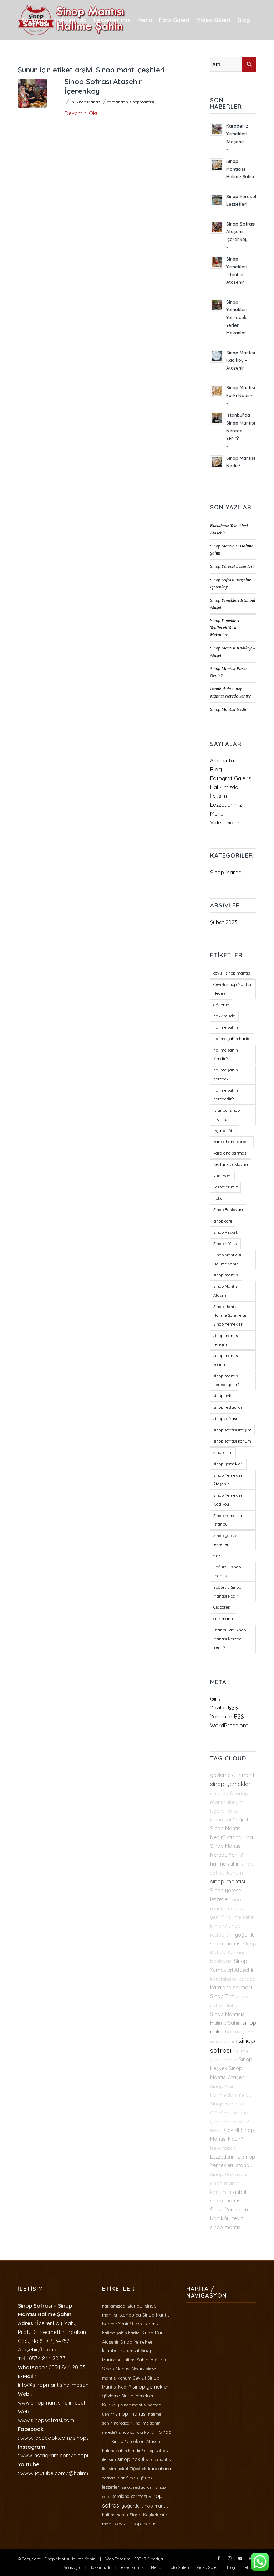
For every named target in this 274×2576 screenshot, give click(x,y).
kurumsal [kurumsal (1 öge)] (222, 1175)
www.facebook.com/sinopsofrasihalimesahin (76, 2437)
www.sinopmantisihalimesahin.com (60, 2402)
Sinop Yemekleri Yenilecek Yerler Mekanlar (224, 627)
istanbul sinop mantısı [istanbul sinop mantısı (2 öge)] (226, 1115)
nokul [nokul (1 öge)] (218, 1198)
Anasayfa (222, 760)
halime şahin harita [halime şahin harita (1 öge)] (232, 1038)
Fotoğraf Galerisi (231, 778)
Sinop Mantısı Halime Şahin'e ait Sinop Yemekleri (230, 2095)
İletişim (218, 795)
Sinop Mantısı (88, 101)
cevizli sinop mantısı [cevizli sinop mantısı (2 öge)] (232, 973)
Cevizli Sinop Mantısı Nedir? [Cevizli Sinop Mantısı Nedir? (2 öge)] (232, 989)
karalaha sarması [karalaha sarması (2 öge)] (230, 1153)
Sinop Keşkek (144, 2515)
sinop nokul (130, 2459)
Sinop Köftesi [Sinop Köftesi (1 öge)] (225, 1243)
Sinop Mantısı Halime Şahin (70, 2558)
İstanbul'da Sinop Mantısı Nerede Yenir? (231, 1846)
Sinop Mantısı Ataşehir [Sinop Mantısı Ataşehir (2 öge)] (225, 1291)
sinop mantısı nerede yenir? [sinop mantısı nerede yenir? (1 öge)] (226, 1380)
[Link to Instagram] (229, 2558)
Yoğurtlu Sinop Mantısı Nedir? (231, 1828)
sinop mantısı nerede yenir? (227, 1908)
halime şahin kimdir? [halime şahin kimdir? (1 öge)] (225, 1054)
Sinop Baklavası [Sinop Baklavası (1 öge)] (228, 1209)
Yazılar (224, 1707)
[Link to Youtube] (240, 2558)
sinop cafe (222, 1793)
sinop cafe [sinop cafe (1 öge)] (222, 1221)
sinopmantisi (141, 101)
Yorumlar (227, 1716)
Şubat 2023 (223, 922)
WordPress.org (229, 1725)
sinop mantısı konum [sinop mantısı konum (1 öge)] (226, 1360)
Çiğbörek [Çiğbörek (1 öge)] (221, 1607)
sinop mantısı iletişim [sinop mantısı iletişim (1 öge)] (226, 1340)
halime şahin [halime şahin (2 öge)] (225, 1027)
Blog (216, 769)
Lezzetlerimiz (226, 804)
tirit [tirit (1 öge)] (216, 1555)
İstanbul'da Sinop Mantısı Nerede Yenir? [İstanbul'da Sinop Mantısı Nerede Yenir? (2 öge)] (229, 1639)
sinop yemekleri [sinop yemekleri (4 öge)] (228, 1463)
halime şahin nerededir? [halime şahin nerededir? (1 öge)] (225, 1095)
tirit (233, 2041)
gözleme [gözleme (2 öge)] (221, 1004)
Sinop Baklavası (228, 2174)
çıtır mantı (243, 1775)
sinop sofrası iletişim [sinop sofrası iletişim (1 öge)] (232, 1430)
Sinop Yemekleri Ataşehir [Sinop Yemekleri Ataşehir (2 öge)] (228, 1480)
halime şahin (225, 1864)
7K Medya (153, 2558)
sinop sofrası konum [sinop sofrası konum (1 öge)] (232, 1441)
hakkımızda (223, 2148)
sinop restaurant (138, 2487)
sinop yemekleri (231, 1784)
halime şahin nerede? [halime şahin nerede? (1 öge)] (225, 1074)
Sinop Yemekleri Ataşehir (137, 2441)
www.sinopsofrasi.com (46, 2420)
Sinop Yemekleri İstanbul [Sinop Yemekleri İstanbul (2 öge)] (228, 1520)
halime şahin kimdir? (122, 2450)
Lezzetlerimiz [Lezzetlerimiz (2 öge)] (225, 1186)
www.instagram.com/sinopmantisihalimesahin (76, 2455)
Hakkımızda (224, 787)
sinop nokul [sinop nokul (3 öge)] (224, 1395)
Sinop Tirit (222, 1996)
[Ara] (50, 59)
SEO (137, 2558)
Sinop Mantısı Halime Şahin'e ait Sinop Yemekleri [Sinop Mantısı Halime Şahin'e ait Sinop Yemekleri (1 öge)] (230, 1315)
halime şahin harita (121, 2332)
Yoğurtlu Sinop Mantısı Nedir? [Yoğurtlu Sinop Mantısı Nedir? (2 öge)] (227, 1592)
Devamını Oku (85, 113)
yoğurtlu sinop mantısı (145, 2506)
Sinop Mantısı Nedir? (229, 709)
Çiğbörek (220, 2112)
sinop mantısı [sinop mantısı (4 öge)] (226, 1274)
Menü (216, 813)
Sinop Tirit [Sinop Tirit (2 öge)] (223, 1452)
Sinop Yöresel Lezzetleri (232, 566)
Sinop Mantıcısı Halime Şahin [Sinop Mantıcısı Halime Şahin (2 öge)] (227, 1259)
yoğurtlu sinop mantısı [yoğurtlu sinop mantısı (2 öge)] (227, 1571)
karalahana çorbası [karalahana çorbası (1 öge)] (231, 1141)
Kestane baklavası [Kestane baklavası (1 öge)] (230, 1164)
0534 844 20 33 (47, 2358)
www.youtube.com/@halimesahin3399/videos (77, 2473)
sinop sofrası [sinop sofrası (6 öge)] (225, 1418)
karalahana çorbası (233, 1979)
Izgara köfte (224, 1811)
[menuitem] (34, 20)
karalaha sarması (231, 1987)
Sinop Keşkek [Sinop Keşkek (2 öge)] (225, 1232)
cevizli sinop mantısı (136, 2523)
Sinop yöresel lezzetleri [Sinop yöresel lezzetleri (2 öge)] (225, 1540)
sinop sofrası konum (138, 2432)
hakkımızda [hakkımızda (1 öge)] (224, 1015)
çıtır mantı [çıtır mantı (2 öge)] (223, 1618)
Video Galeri (225, 822)
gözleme (220, 1775)
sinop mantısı (227, 1881)
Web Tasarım (118, 2558)
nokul (216, 2130)
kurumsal (220, 1819)
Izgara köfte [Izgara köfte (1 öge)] (224, 1130)
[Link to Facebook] (218, 2558)
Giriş (215, 1698)
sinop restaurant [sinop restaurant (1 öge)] (229, 1407)
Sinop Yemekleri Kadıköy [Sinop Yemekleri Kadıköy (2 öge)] (228, 1500)
